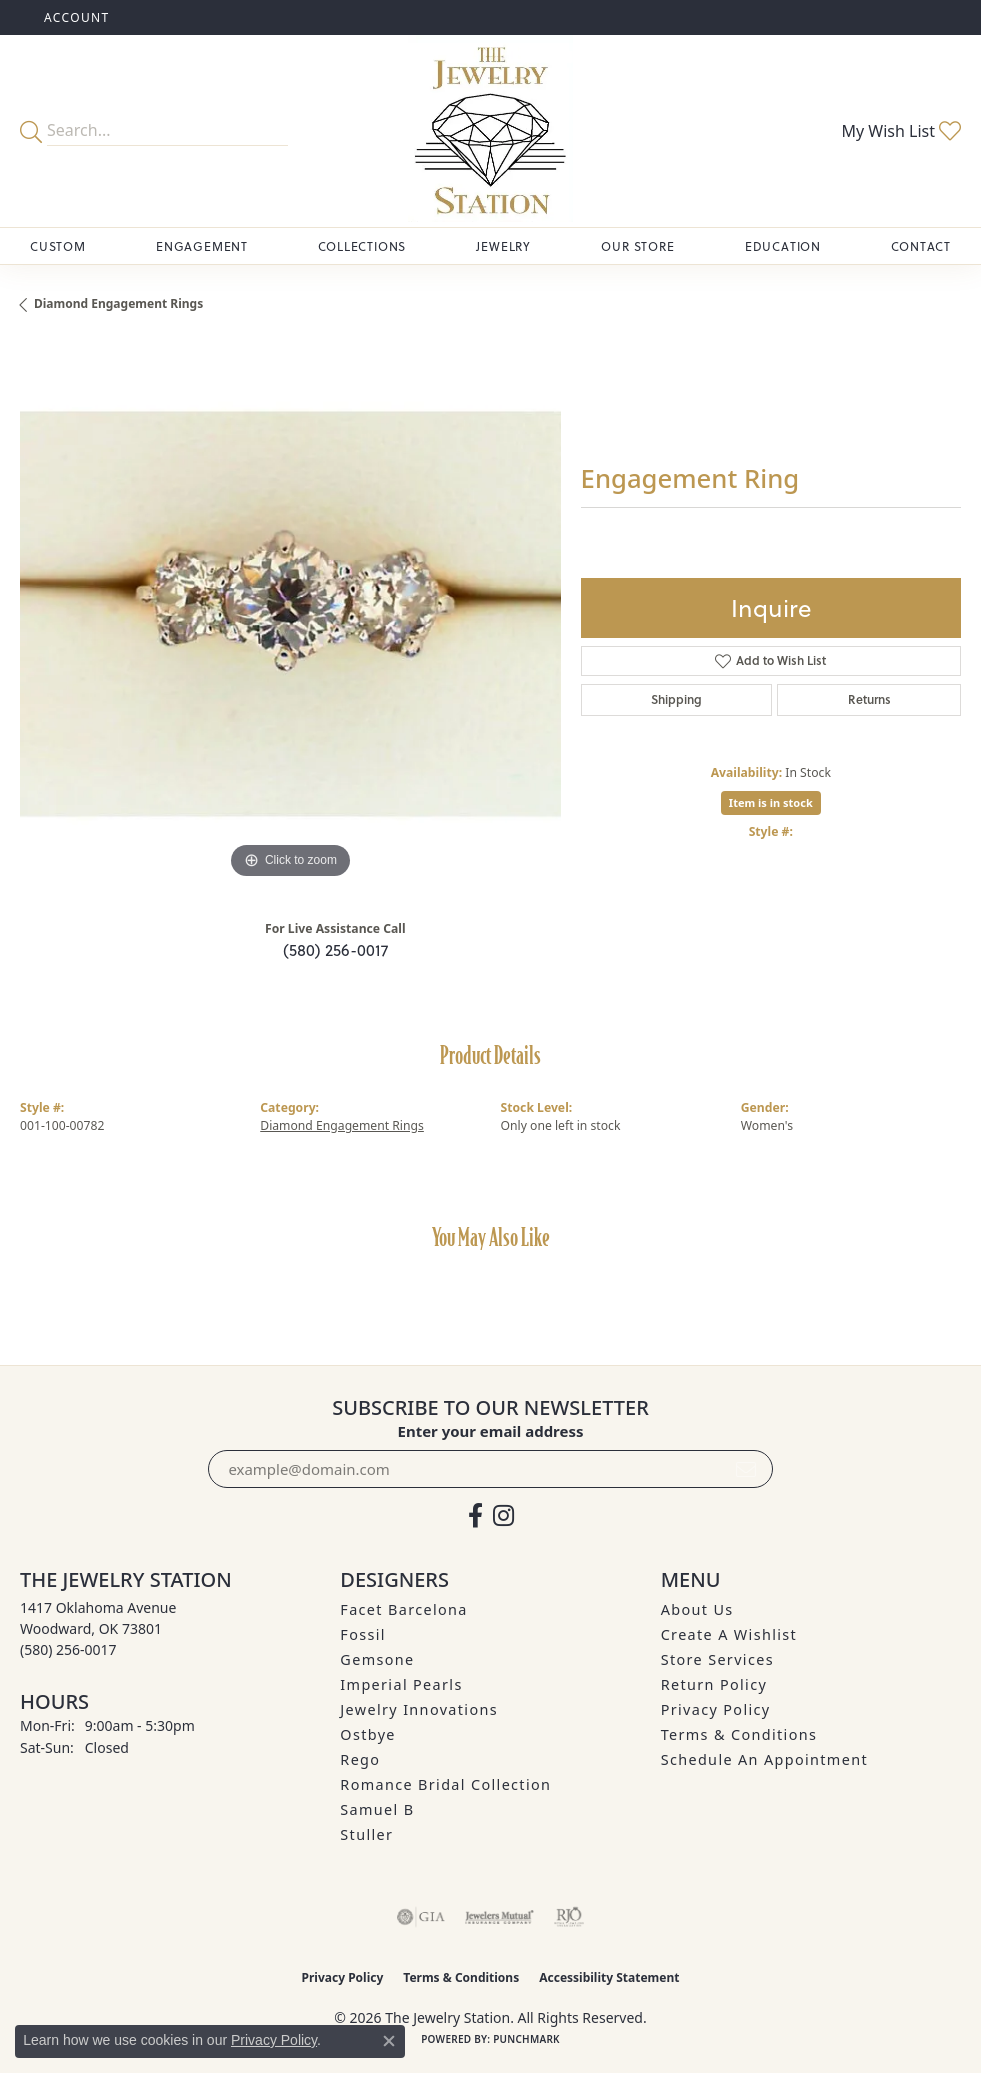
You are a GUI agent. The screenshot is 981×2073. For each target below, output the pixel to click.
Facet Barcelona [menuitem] (403, 1609)
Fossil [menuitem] (363, 1634)
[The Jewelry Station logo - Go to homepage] (490, 131)
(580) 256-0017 (335, 949)
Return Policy (714, 1684)
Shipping (676, 699)
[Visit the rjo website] (569, 1917)
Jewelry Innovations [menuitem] (419, 1709)
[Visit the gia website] (421, 1917)
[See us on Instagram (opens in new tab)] (503, 1516)
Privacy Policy (716, 1709)
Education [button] (783, 246)
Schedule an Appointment (764, 1759)
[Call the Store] (68, 1649)
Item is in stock (771, 802)
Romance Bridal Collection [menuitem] (445, 1784)
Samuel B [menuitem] (377, 1809)
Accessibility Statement (609, 1977)
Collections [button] (362, 246)
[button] (75, 17)
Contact (921, 246)
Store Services (717, 1659)
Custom (58, 246)
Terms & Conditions (739, 1734)
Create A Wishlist (729, 1634)
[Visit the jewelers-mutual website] (499, 1917)
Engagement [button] (202, 246)
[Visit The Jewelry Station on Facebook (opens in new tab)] (475, 1516)
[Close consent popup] (389, 2041)
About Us (697, 1609)
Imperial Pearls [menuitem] (401, 1684)
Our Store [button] (637, 246)
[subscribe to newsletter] (746, 1469)
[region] (290, 614)
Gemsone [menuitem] (377, 1659)
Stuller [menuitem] (366, 1834)
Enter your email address (491, 1431)
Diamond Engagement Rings (118, 303)
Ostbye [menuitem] (368, 1734)
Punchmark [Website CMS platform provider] (526, 2039)
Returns (869, 699)
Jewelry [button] (503, 246)
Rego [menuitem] (360, 1759)
